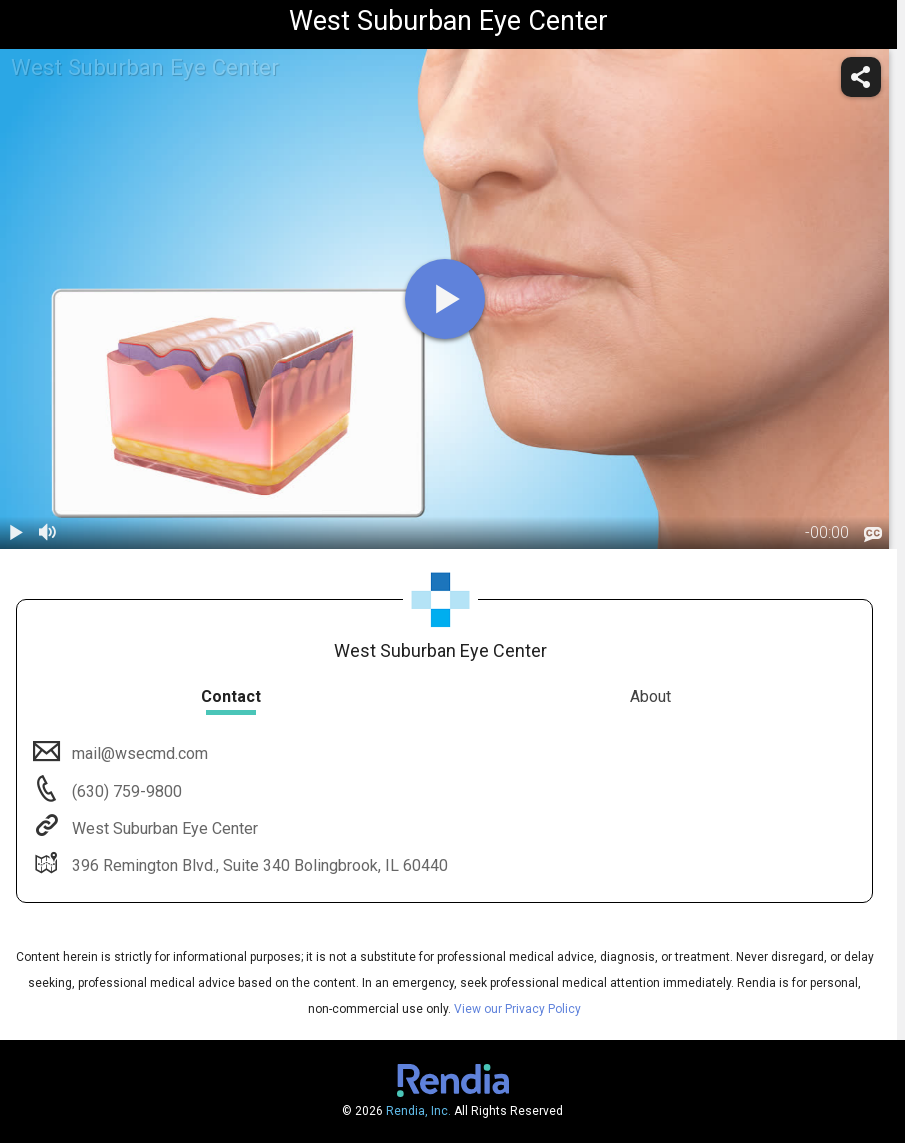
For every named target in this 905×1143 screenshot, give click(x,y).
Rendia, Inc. (418, 1111)
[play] (445, 299)
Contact (231, 696)
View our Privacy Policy (517, 1009)
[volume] (48, 533)
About (650, 696)
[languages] (873, 534)
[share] (861, 77)
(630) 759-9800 (125, 791)
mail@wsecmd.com (138, 753)
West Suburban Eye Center (163, 828)
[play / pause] (16, 533)
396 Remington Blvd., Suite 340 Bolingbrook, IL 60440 (258, 865)
